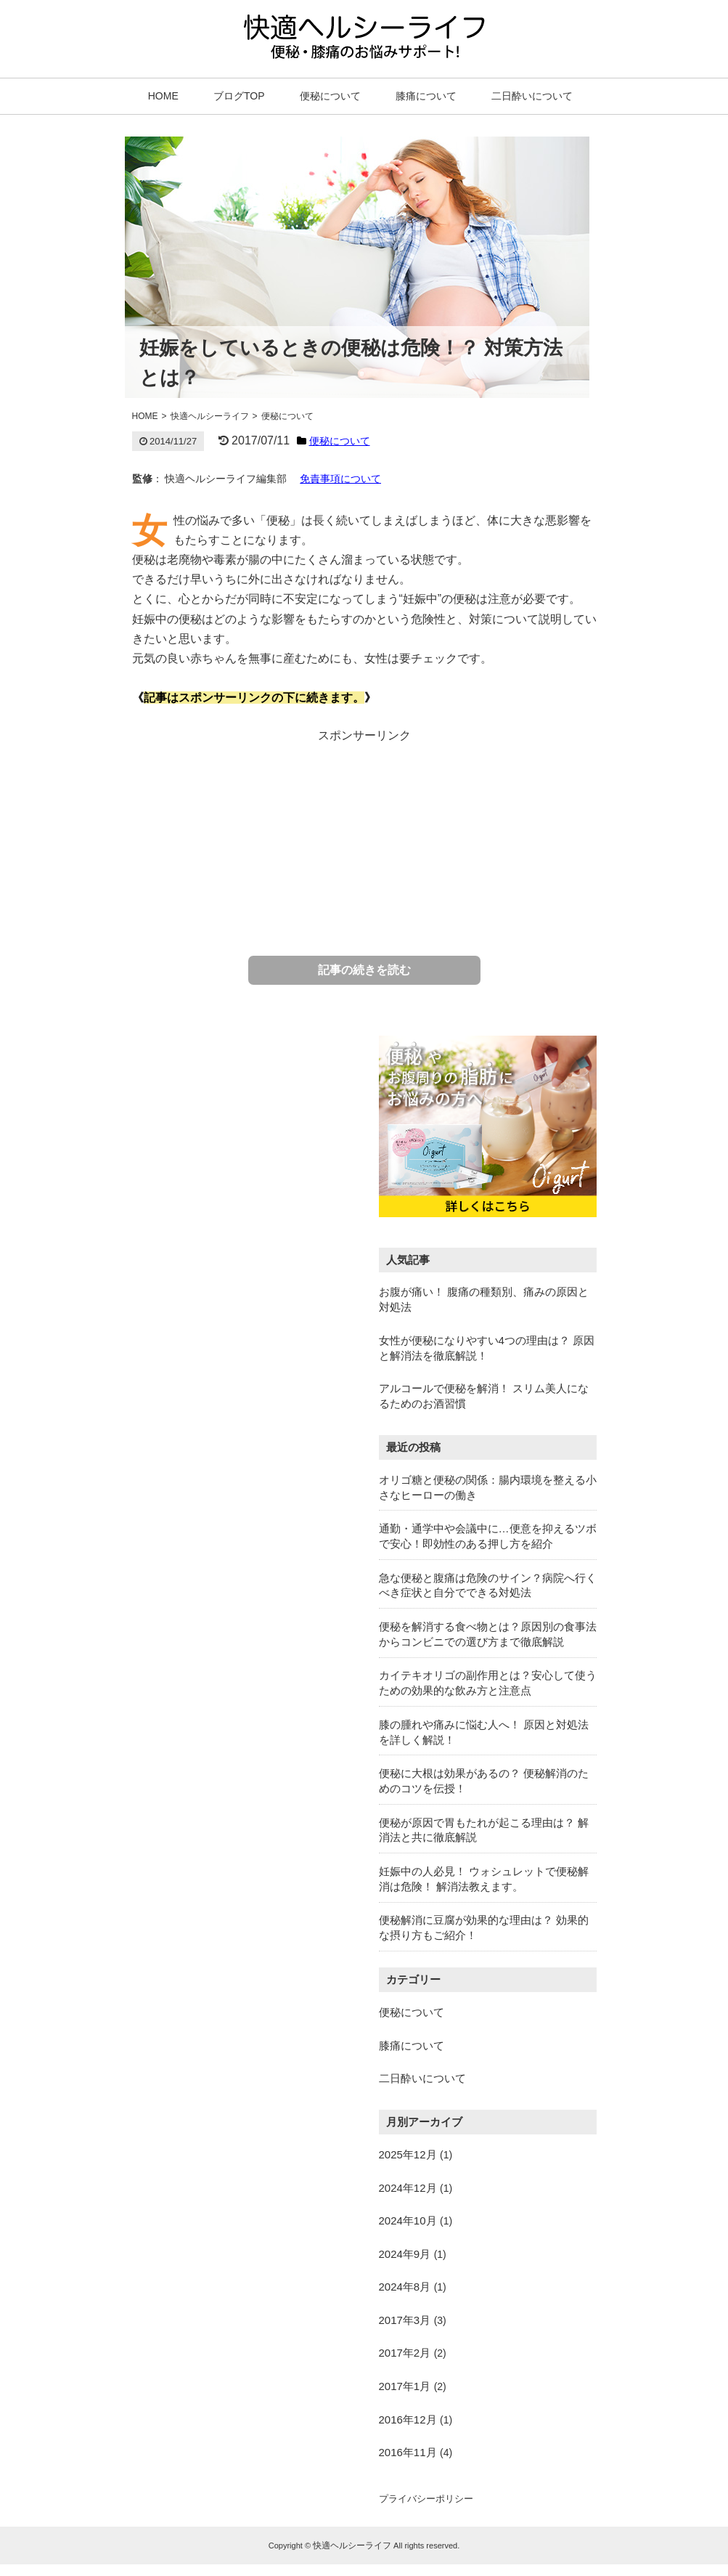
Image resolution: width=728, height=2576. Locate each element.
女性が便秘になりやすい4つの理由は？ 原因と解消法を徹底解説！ (487, 1348)
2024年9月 (405, 2254)
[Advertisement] (364, 836)
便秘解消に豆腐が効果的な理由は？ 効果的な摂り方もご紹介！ (484, 1927)
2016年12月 (408, 2419)
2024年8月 (405, 2286)
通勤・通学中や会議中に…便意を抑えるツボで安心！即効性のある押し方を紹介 (488, 1536)
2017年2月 (405, 2353)
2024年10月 (408, 2220)
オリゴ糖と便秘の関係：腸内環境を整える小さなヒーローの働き (488, 1487)
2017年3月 (405, 2320)
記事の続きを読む (364, 970)
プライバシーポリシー (426, 2498)
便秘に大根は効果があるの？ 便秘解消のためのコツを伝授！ (484, 1781)
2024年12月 (408, 2188)
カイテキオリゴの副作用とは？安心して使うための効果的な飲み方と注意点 (488, 1683)
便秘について (330, 96)
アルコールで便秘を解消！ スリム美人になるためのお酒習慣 (484, 1396)
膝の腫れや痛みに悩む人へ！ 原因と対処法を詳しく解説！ (484, 1732)
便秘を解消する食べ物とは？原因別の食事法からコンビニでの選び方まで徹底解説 (488, 1634)
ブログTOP (239, 96)
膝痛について (426, 96)
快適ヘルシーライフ (352, 2545)
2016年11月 (408, 2452)
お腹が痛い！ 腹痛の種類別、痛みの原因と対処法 (484, 1299)
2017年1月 (405, 2386)
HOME (163, 96)
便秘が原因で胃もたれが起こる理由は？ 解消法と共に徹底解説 (484, 1830)
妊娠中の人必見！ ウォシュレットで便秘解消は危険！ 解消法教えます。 (484, 1879)
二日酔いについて (532, 96)
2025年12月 (408, 2154)
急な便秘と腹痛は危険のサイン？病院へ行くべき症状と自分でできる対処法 (488, 1585)
